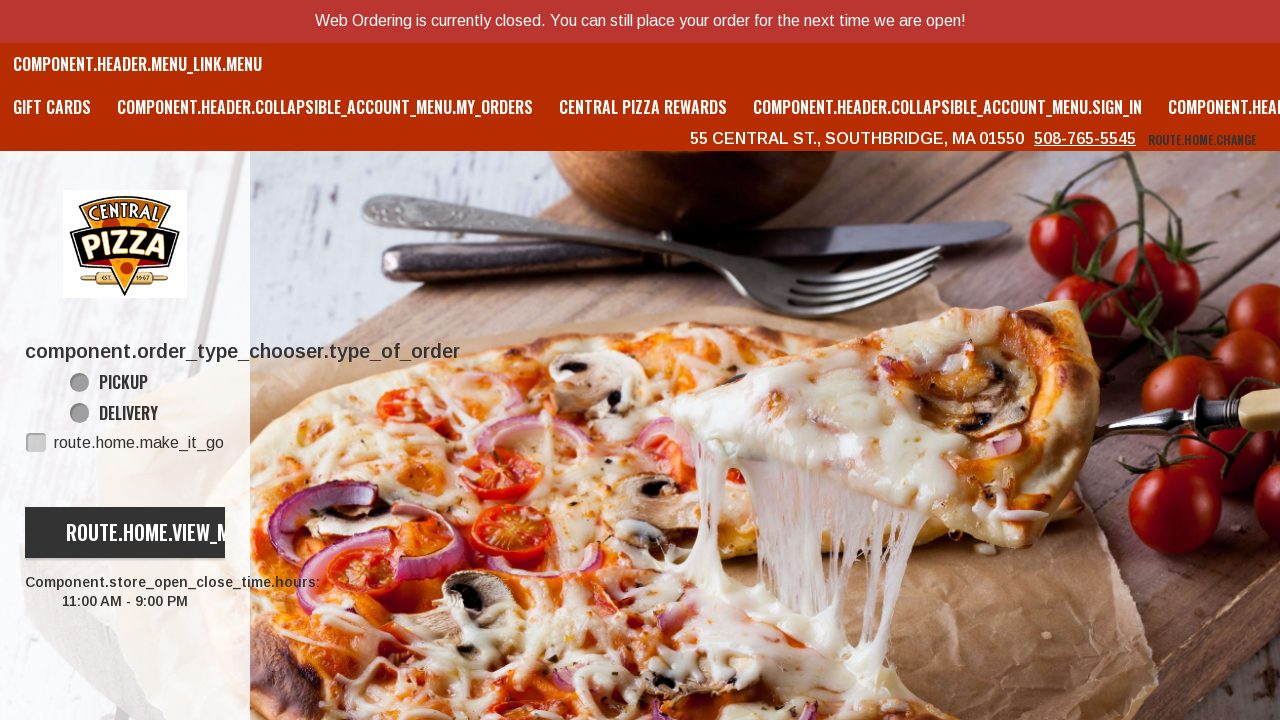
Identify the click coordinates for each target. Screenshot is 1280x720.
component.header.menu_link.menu (137, 64)
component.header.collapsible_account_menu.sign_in (947, 107)
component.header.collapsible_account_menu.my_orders (325, 107)
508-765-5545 (1085, 138)
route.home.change (1202, 139)
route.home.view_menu (164, 532)
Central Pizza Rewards (643, 107)
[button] (125, 244)
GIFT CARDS (52, 107)
